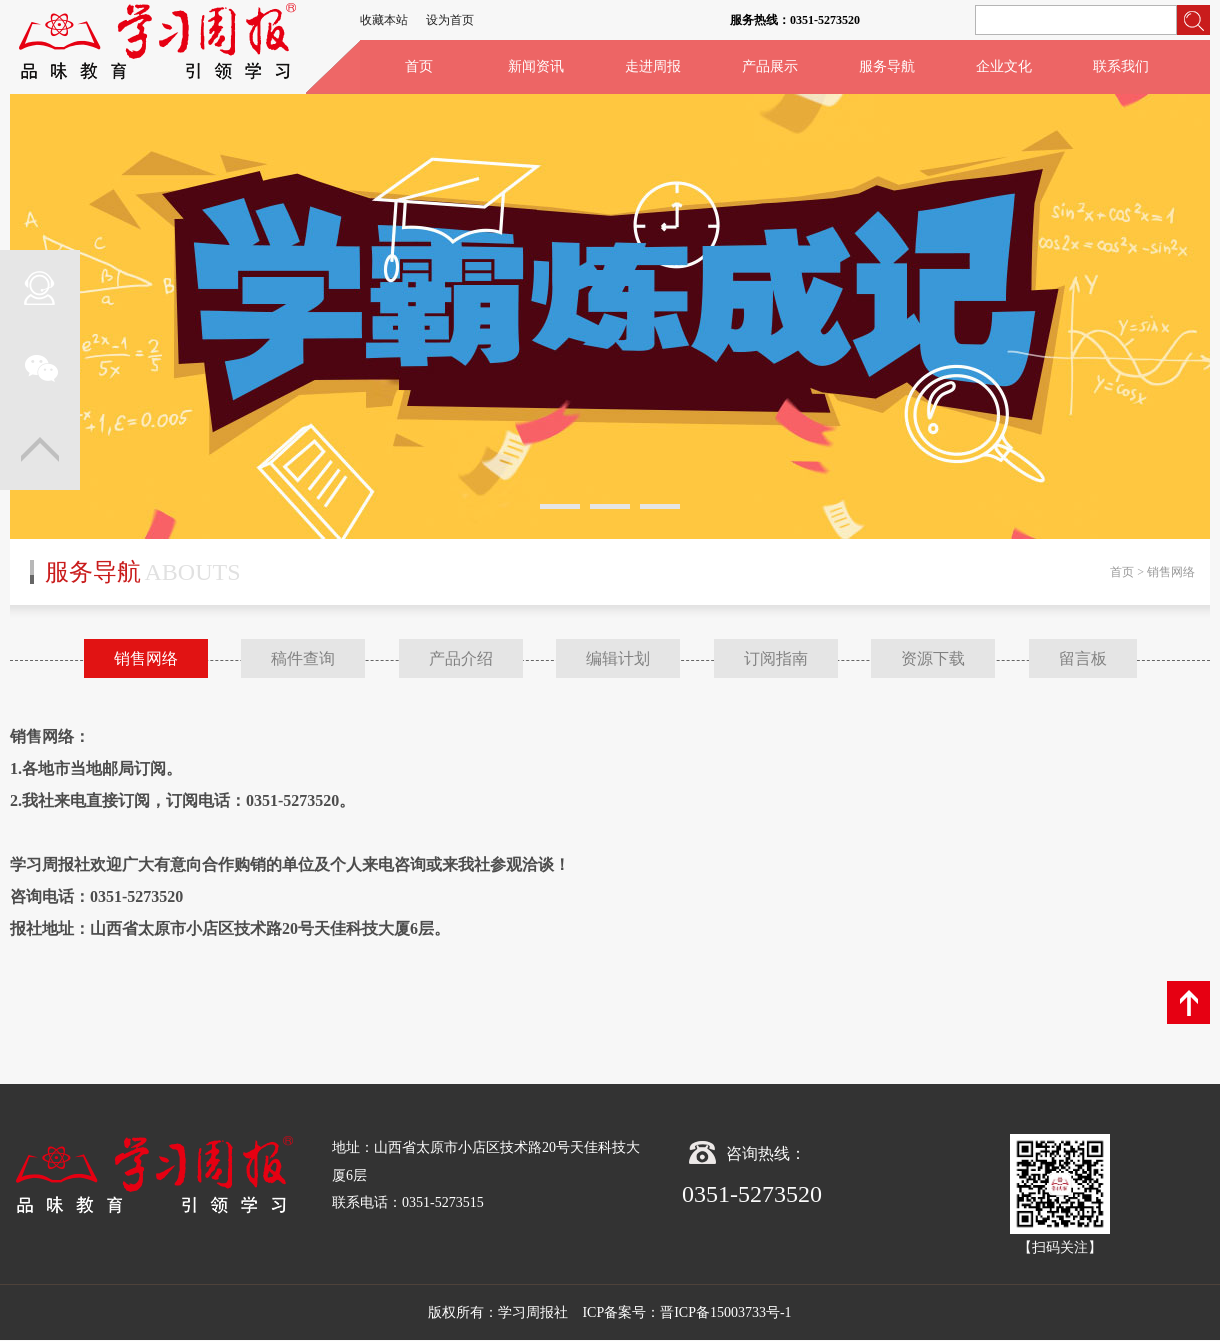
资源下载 (933, 658)
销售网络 (146, 658)
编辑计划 (618, 658)
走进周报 (653, 66)
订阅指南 (776, 658)
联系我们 (1121, 66)
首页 (419, 66)
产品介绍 (461, 658)
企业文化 (1004, 66)
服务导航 (887, 66)
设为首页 (450, 20)
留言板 (1083, 658)
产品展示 (770, 66)
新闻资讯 (536, 66)
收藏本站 (384, 20)
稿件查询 (303, 658)
